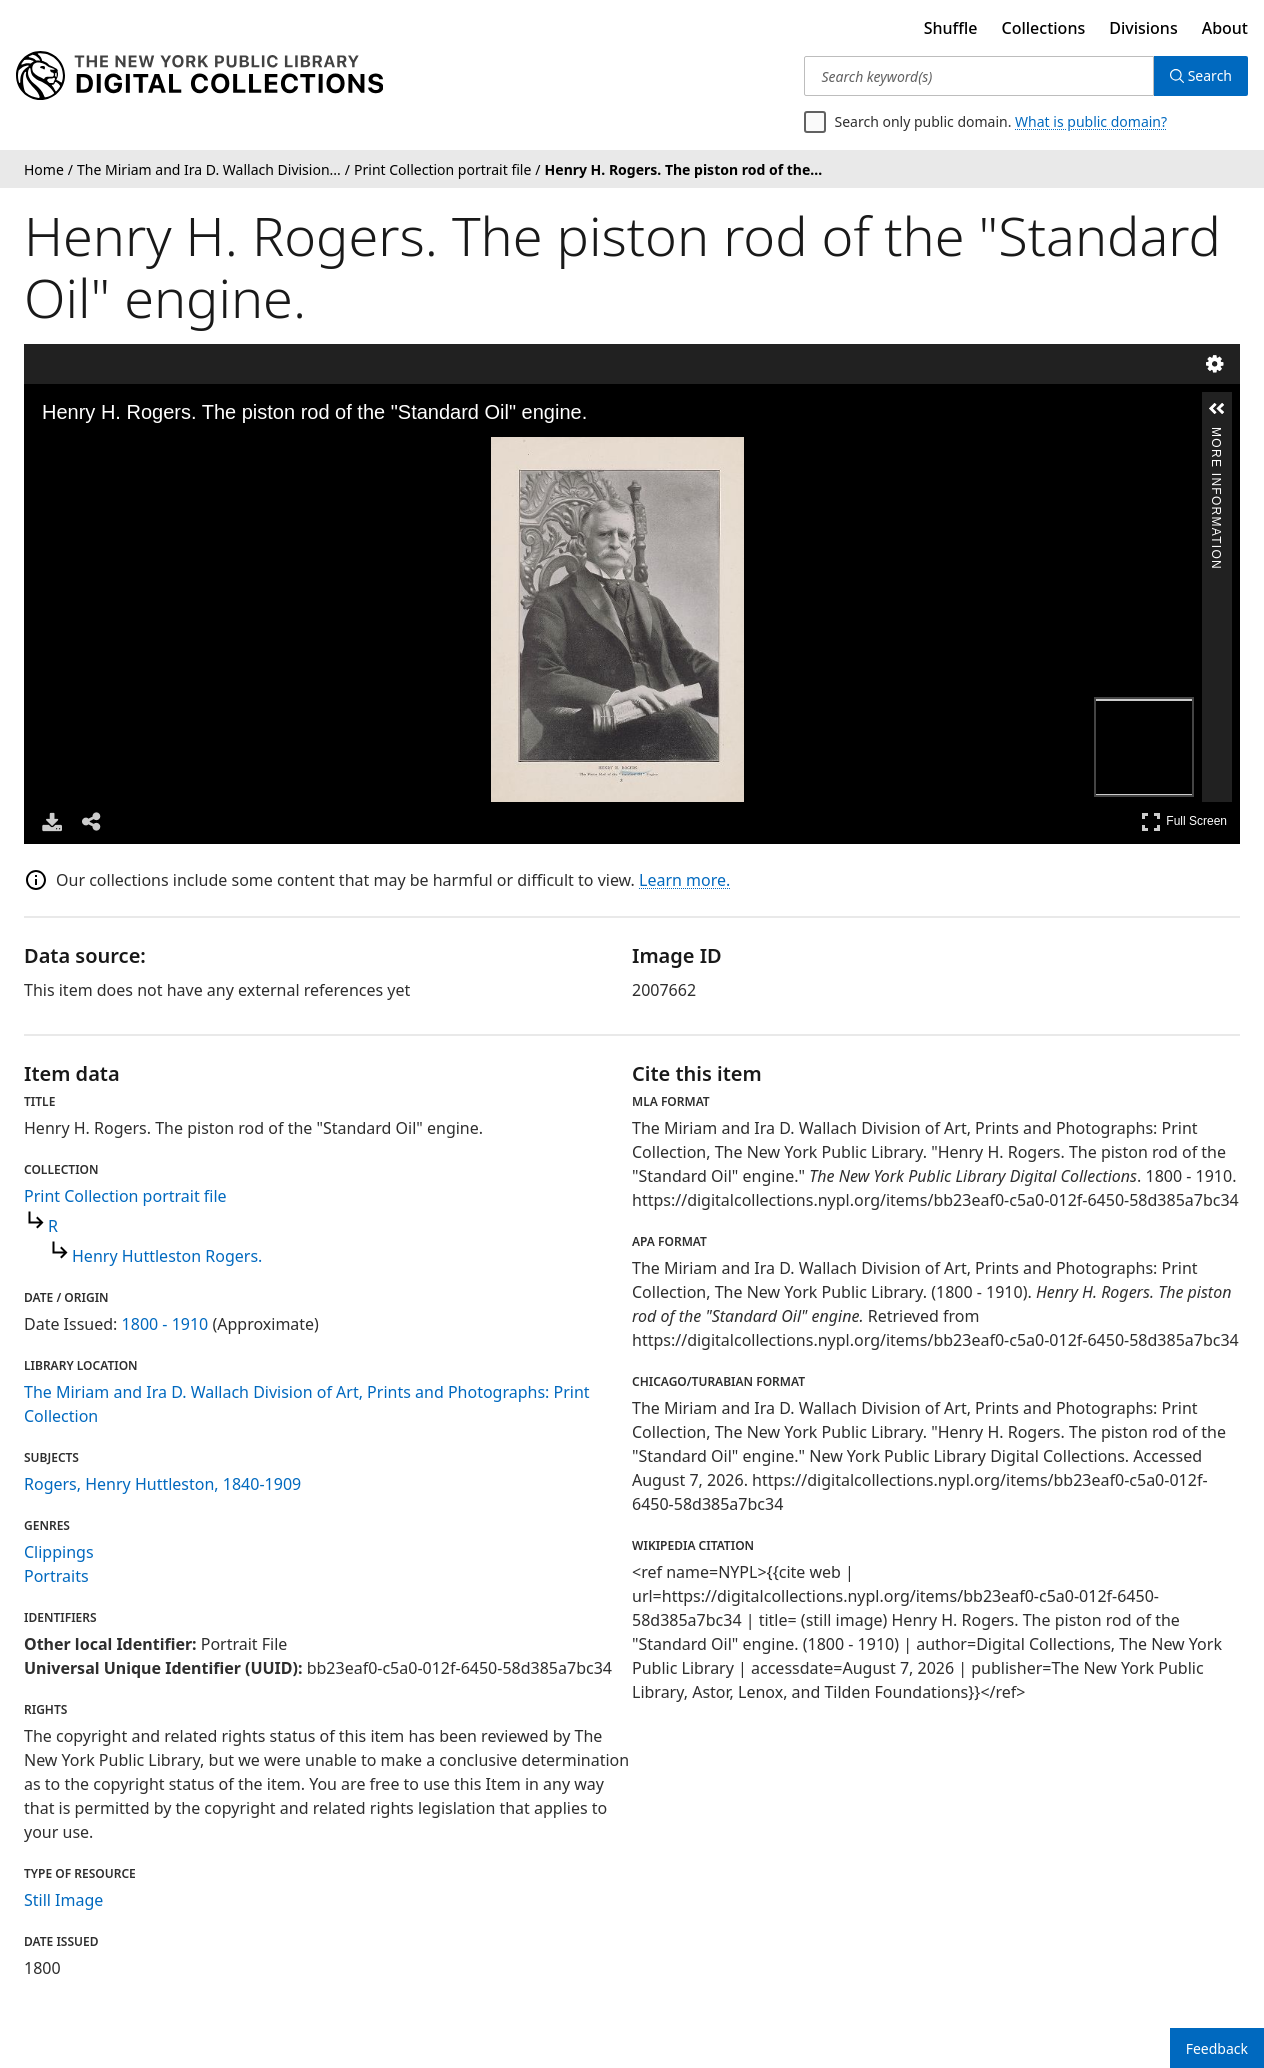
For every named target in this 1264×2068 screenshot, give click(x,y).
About (1225, 28)
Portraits (56, 1576)
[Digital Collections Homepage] (199, 76)
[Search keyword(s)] (978, 76)
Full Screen (1184, 821)
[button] (1217, 409)
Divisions (1143, 28)
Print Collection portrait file (125, 1196)
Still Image (63, 1900)
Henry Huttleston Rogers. (167, 1256)
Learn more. (684, 880)
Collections (1044, 28)
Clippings (59, 1552)
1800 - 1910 (165, 1324)
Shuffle (951, 28)
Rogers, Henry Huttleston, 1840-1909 (162, 1484)
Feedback (1217, 2048)
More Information (1216, 435)
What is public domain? (1091, 121)
